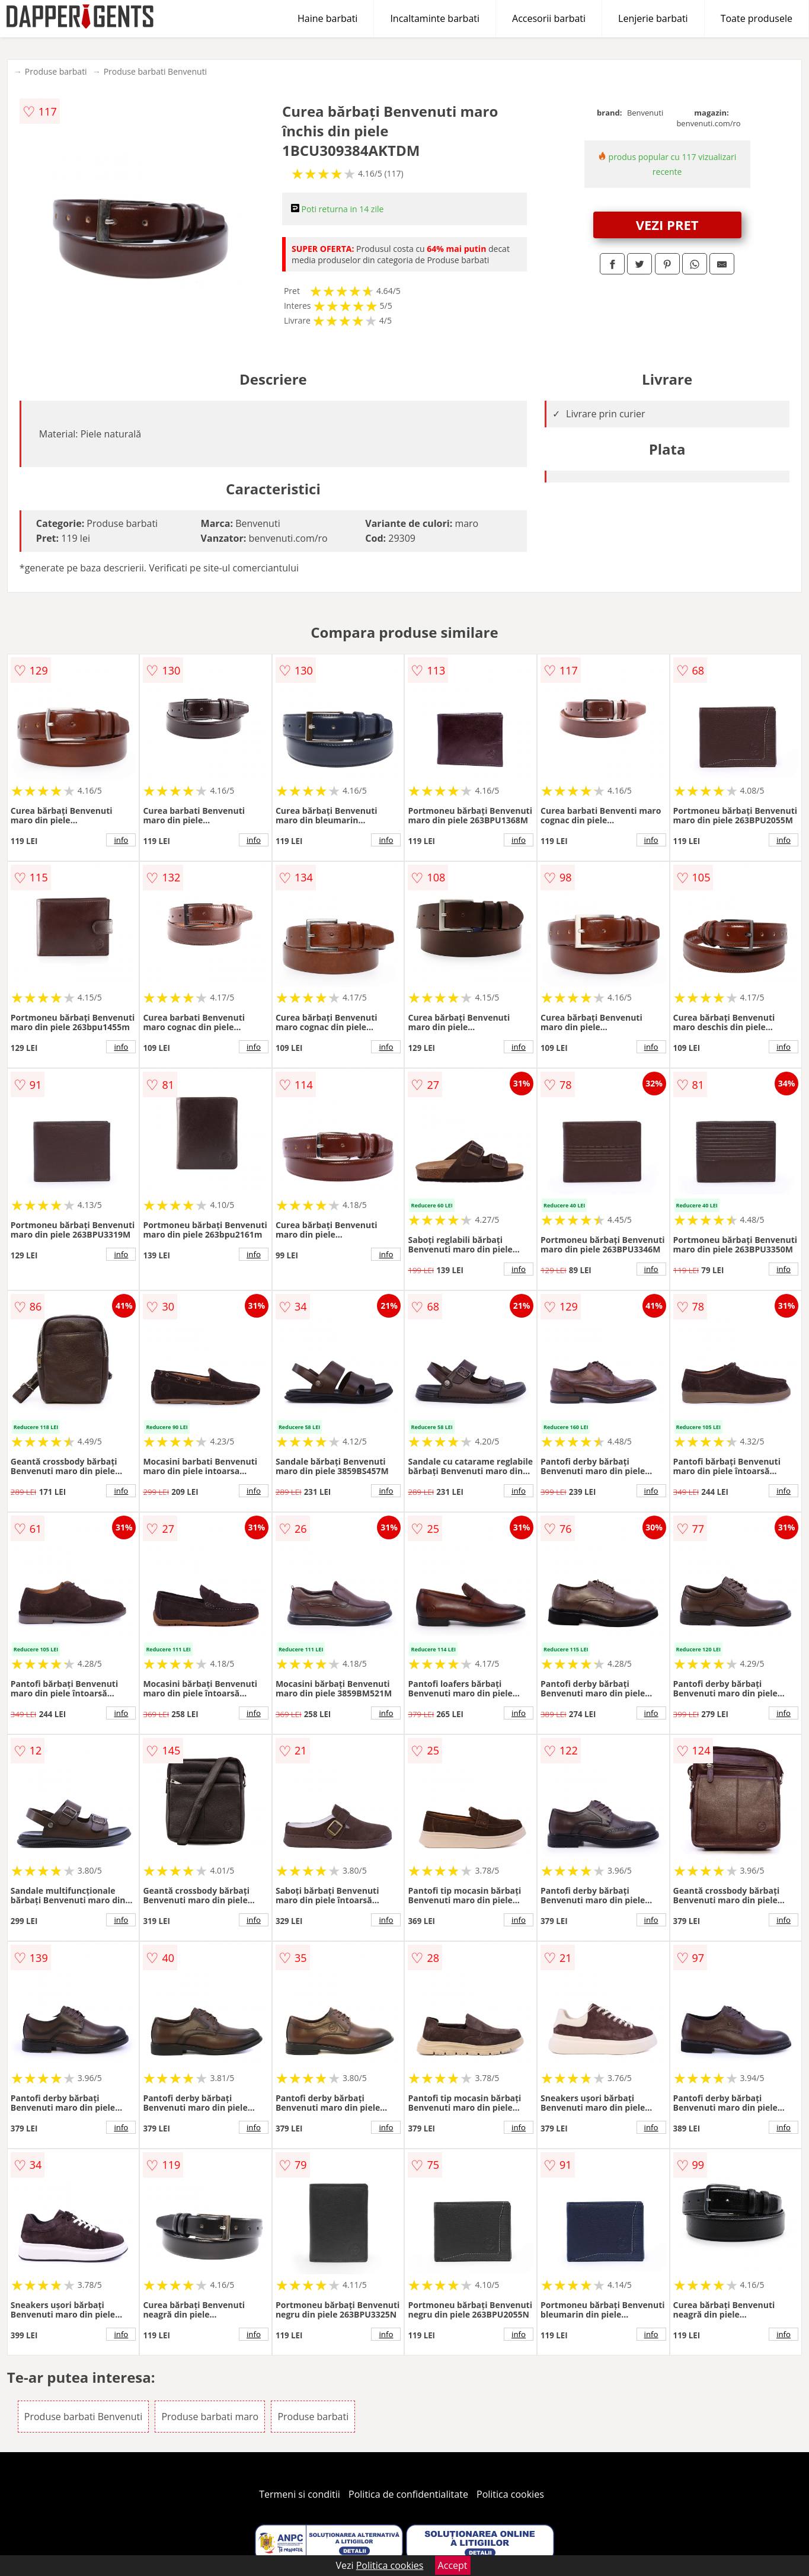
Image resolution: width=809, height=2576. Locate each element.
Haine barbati (327, 18)
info (121, 840)
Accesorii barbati (549, 18)
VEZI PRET (667, 225)
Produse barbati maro (209, 2416)
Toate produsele (756, 18)
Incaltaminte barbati (434, 18)
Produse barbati (56, 71)
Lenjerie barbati (653, 18)
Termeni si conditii (299, 2494)
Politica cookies (510, 2494)
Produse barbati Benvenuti (155, 71)
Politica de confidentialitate (408, 2494)
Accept (453, 2565)
